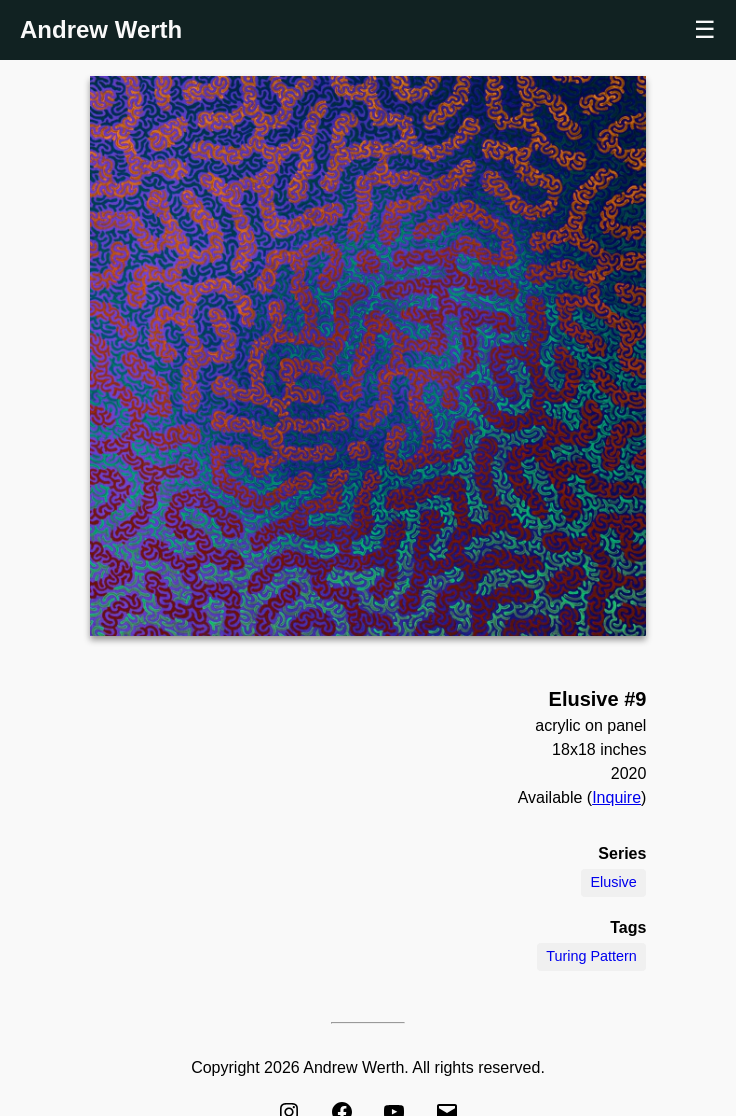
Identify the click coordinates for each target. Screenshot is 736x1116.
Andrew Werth (101, 29)
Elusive (613, 882)
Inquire (616, 797)
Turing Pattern (591, 956)
